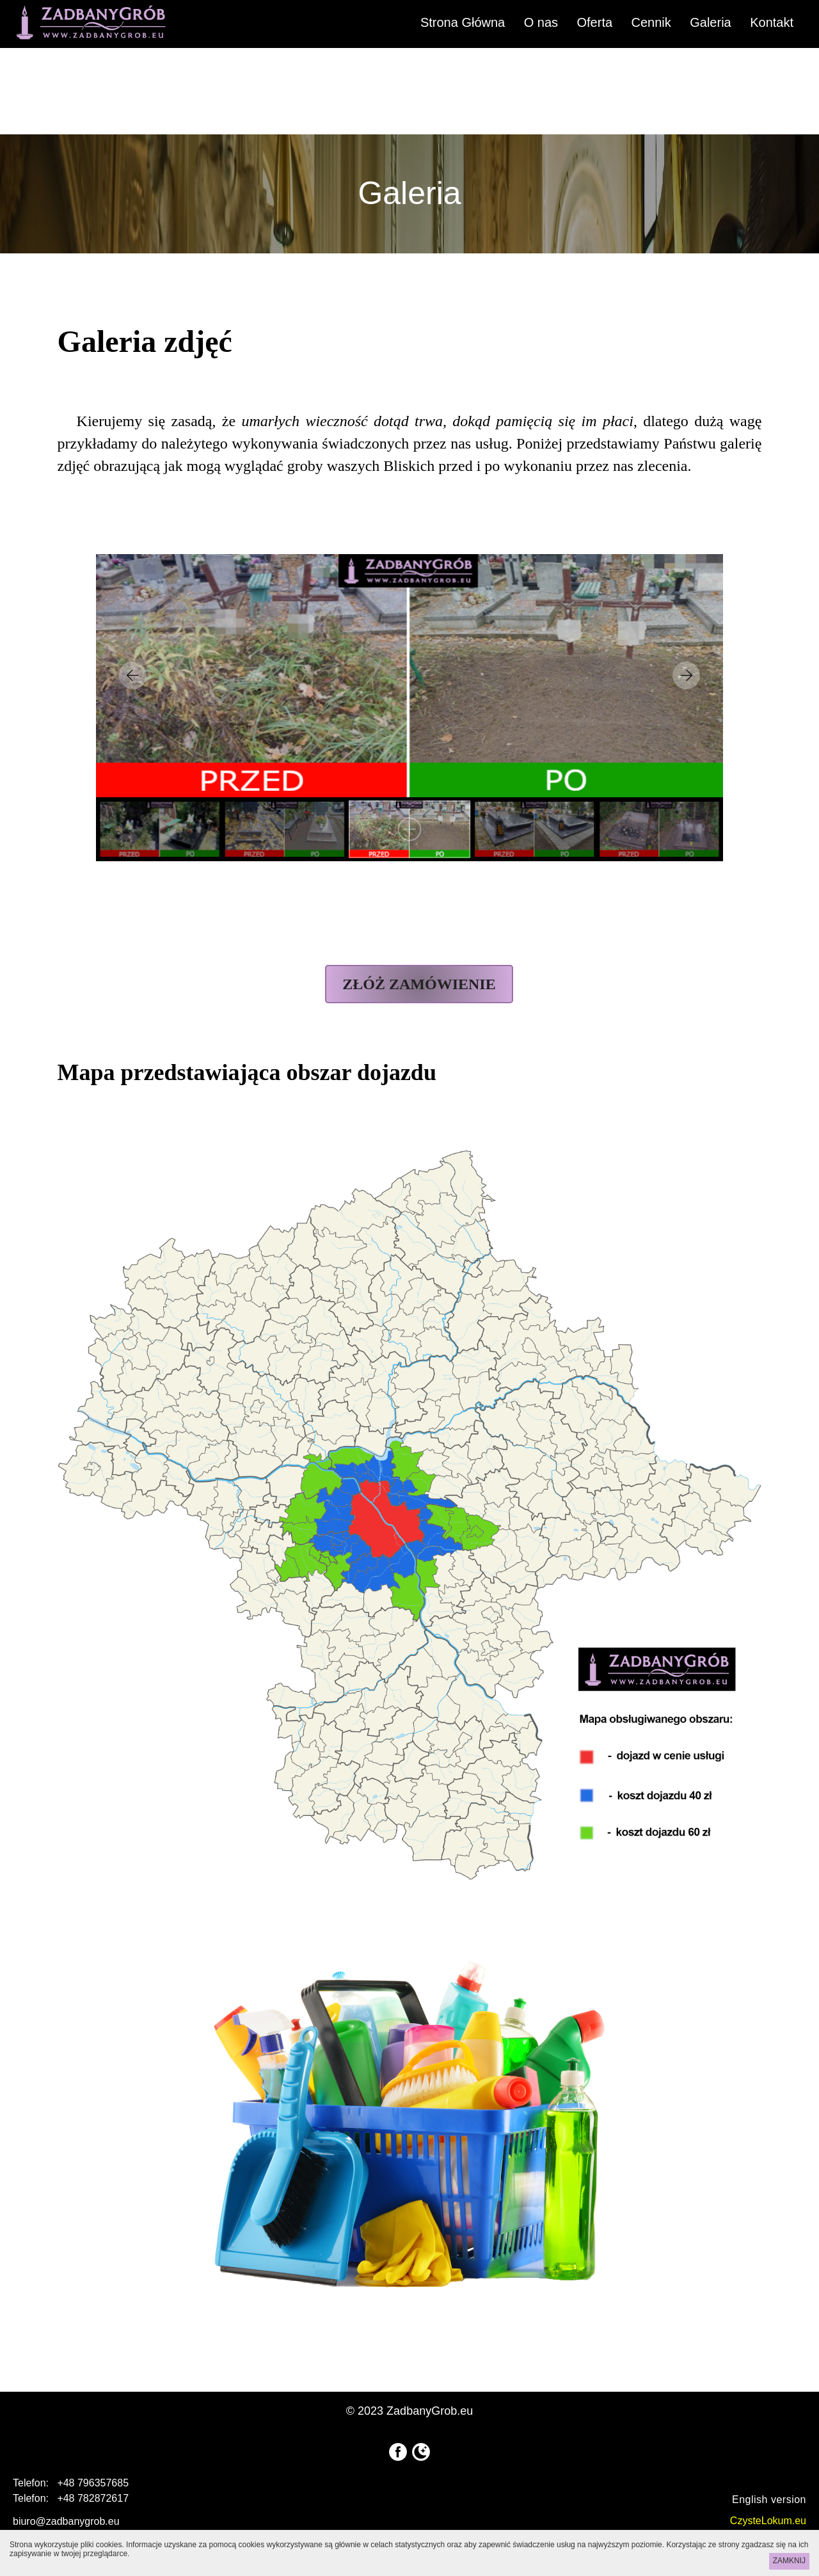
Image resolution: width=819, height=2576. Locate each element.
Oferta (594, 22)
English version (769, 2499)
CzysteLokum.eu (768, 2520)
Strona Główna (462, 22)
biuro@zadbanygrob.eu (66, 2521)
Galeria (710, 22)
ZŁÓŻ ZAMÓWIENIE (418, 984)
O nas (541, 22)
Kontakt (771, 22)
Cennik (651, 22)
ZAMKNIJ (789, 2560)
